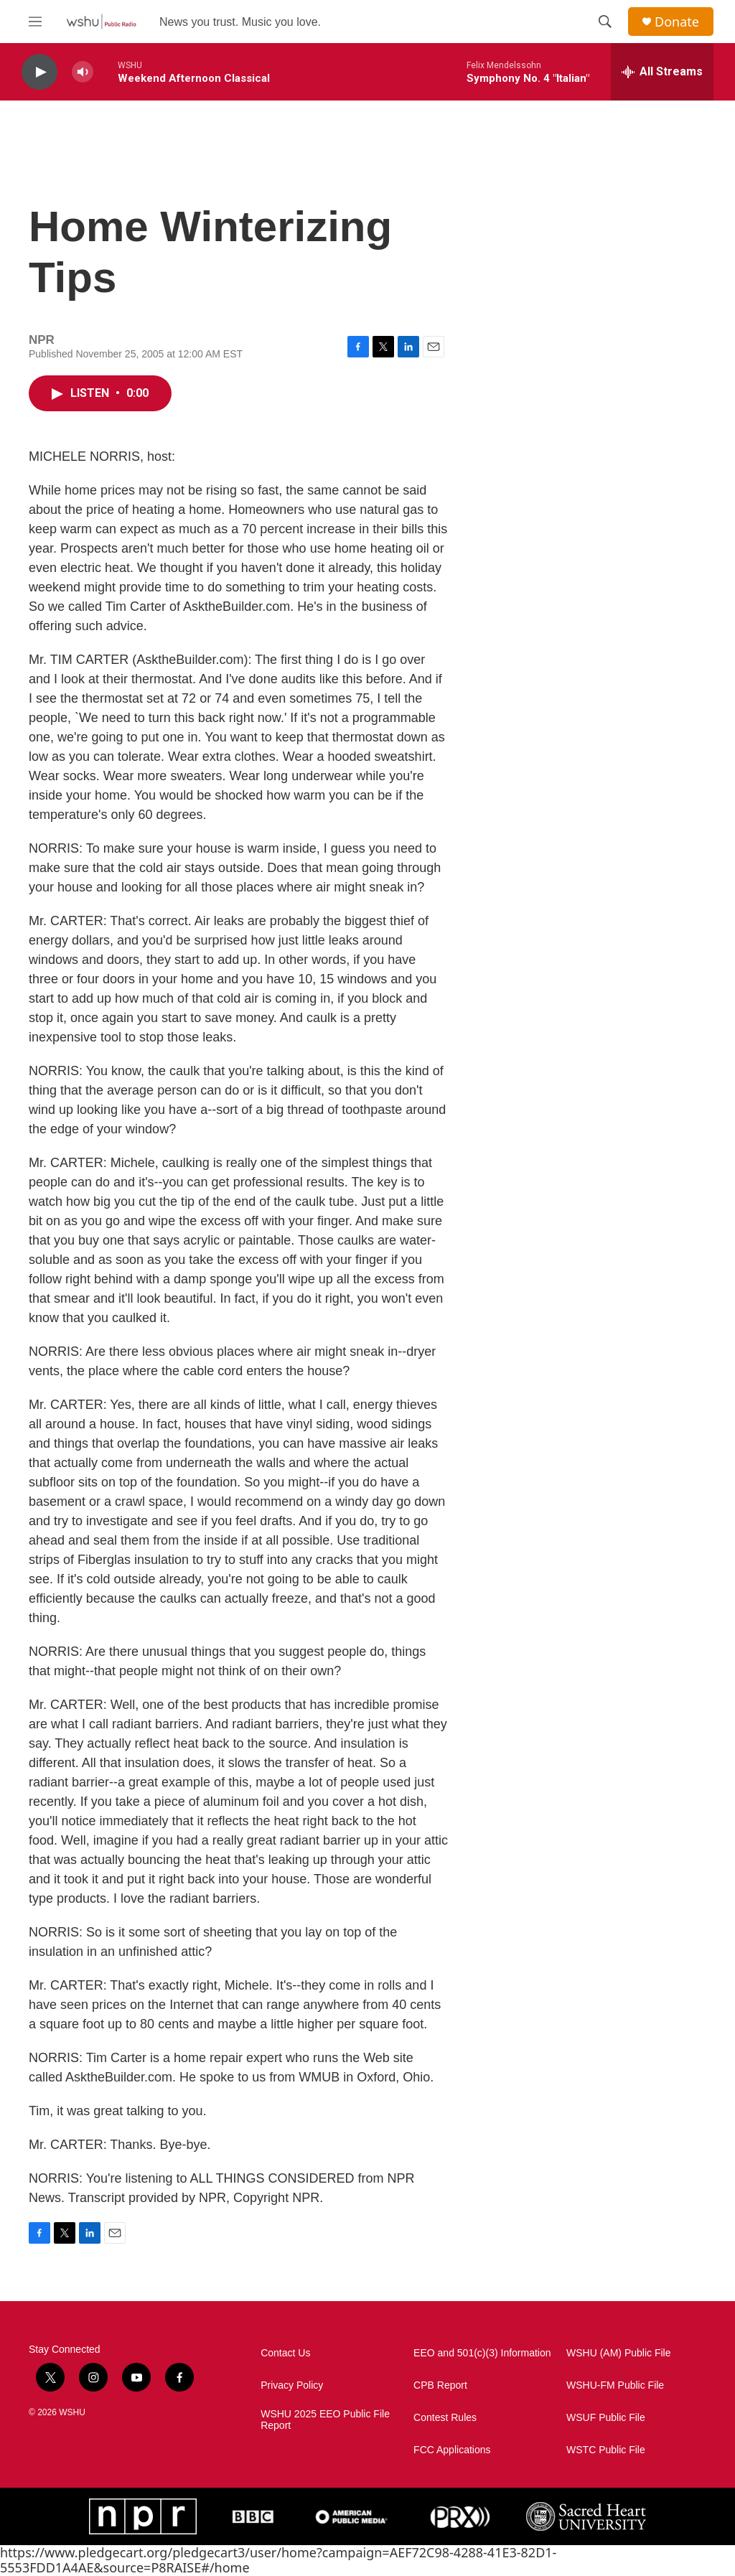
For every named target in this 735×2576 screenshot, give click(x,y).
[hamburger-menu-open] (35, 21)
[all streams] (662, 71)
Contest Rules (445, 2417)
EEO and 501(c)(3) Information (482, 2353)
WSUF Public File (605, 2417)
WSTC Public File (605, 2450)
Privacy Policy (292, 2385)
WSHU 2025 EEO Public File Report (325, 2420)
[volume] (82, 72)
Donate (677, 21)
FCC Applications (451, 2450)
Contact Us (285, 2353)
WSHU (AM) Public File (618, 2353)
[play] (39, 72)
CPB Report (440, 2385)
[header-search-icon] (605, 21)
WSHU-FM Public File (615, 2385)
